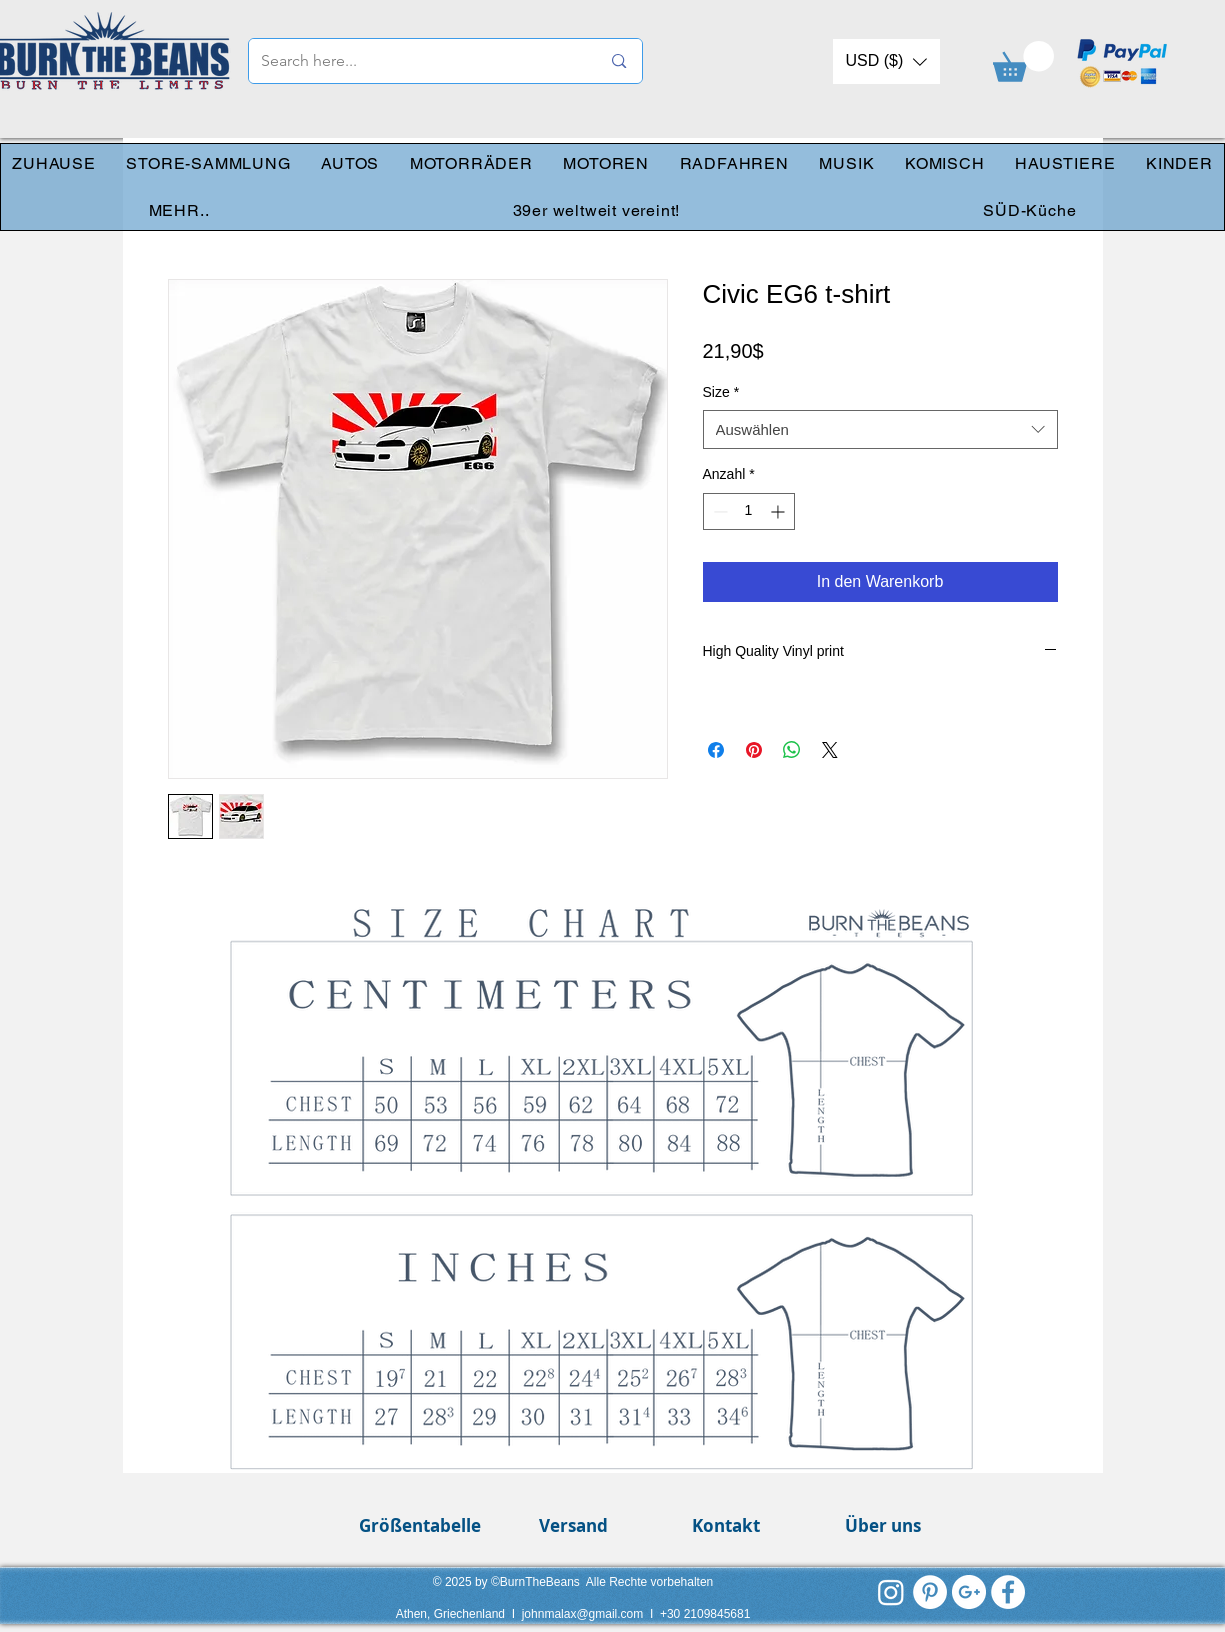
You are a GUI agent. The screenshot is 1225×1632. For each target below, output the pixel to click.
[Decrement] (718, 511)
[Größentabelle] (420, 1525)
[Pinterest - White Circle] (930, 1592)
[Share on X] (830, 750)
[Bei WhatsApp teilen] (792, 750)
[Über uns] (883, 1525)
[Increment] (779, 511)
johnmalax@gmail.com (583, 1614)
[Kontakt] (726, 1525)
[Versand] (573, 1525)
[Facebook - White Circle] (1008, 1592)
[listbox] (886, 61)
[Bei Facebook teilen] (716, 750)
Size (721, 392)
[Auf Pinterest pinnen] (754, 750)
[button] (886, 61)
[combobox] (880, 429)
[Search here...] (416, 61)
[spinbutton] (749, 511)
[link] (1023, 61)
